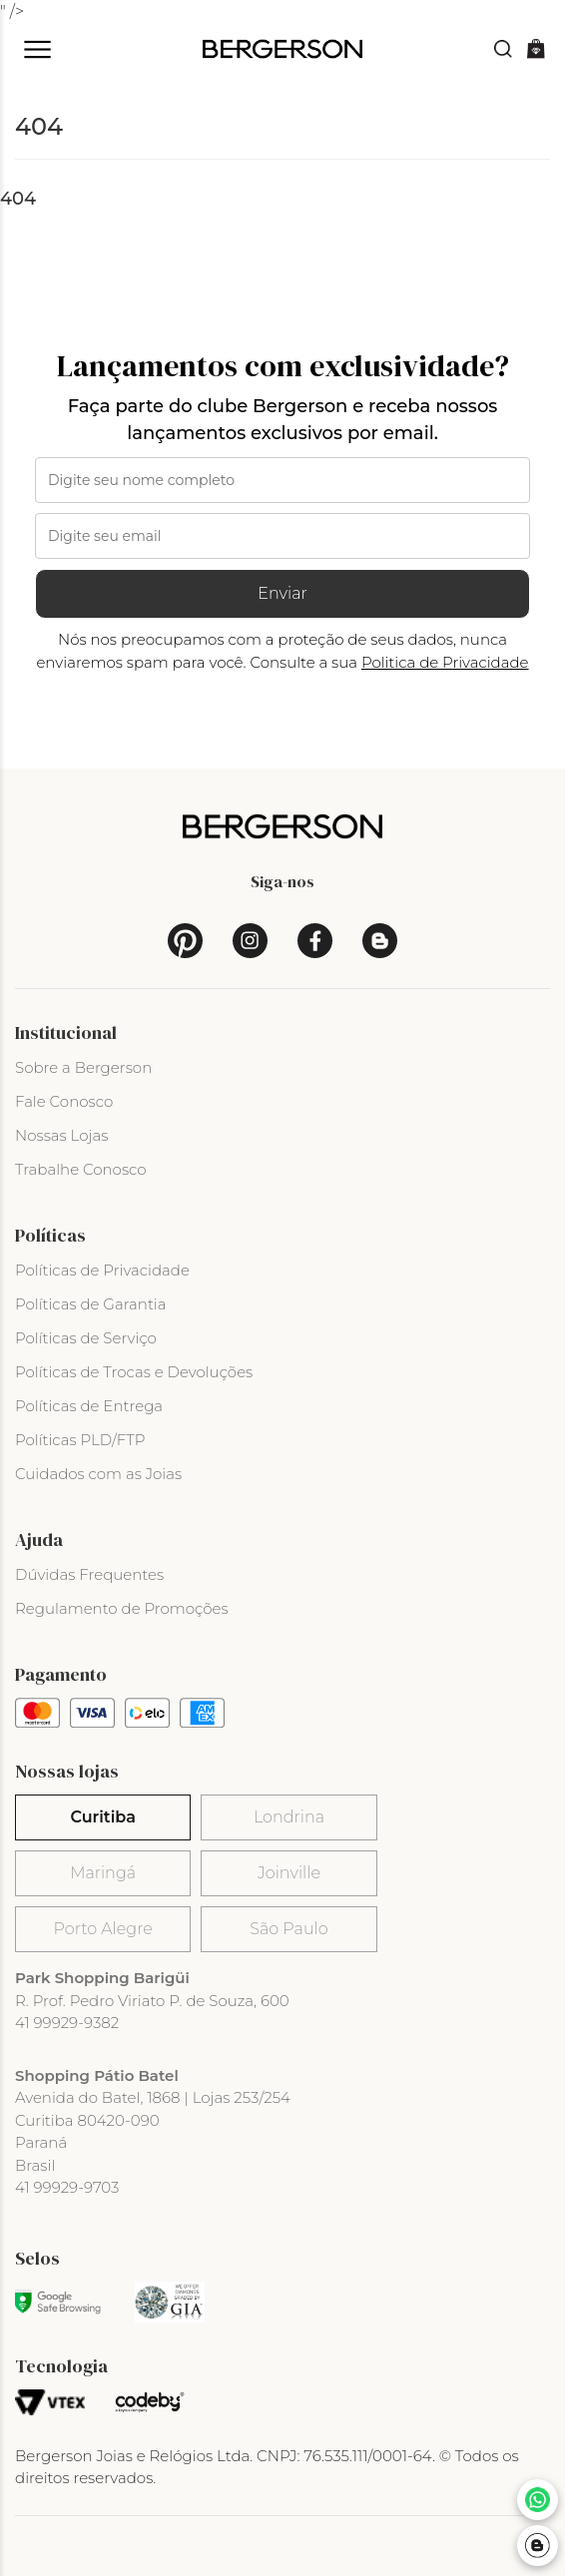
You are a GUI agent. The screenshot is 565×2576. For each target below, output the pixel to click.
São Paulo (288, 1928)
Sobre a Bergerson (83, 1067)
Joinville (289, 1872)
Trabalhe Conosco (81, 1169)
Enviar (282, 593)
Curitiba (102, 1816)
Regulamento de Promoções (122, 1608)
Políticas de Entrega (89, 1405)
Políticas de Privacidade (102, 1270)
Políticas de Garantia (91, 1303)
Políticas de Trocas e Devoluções (134, 1371)
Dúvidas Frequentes (89, 1574)
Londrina (289, 1816)
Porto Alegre (102, 1928)
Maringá (103, 1872)
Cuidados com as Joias (98, 1473)
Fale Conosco (64, 1101)
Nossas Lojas (61, 1135)
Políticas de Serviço (86, 1337)
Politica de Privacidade (445, 662)
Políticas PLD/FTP (80, 1439)
